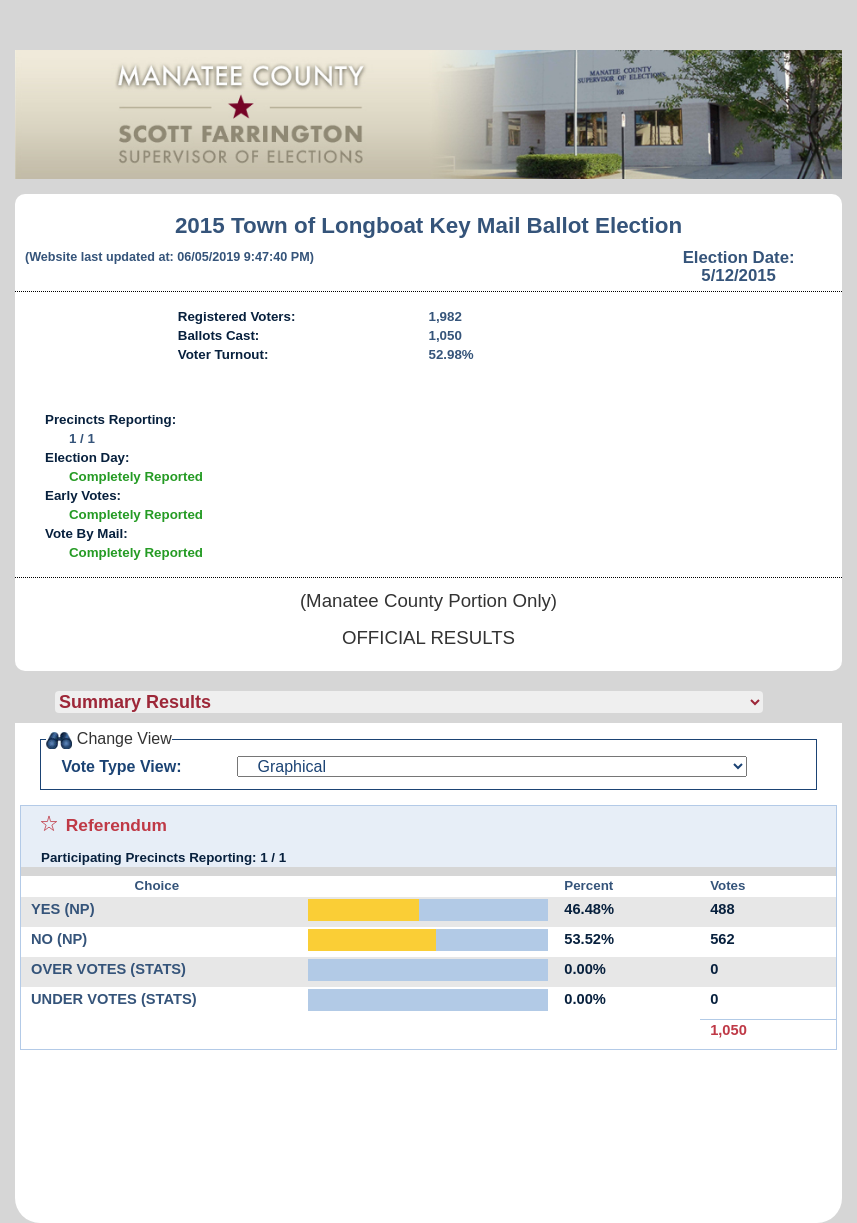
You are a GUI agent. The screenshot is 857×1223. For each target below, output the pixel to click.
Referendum (116, 825)
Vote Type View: (121, 766)
